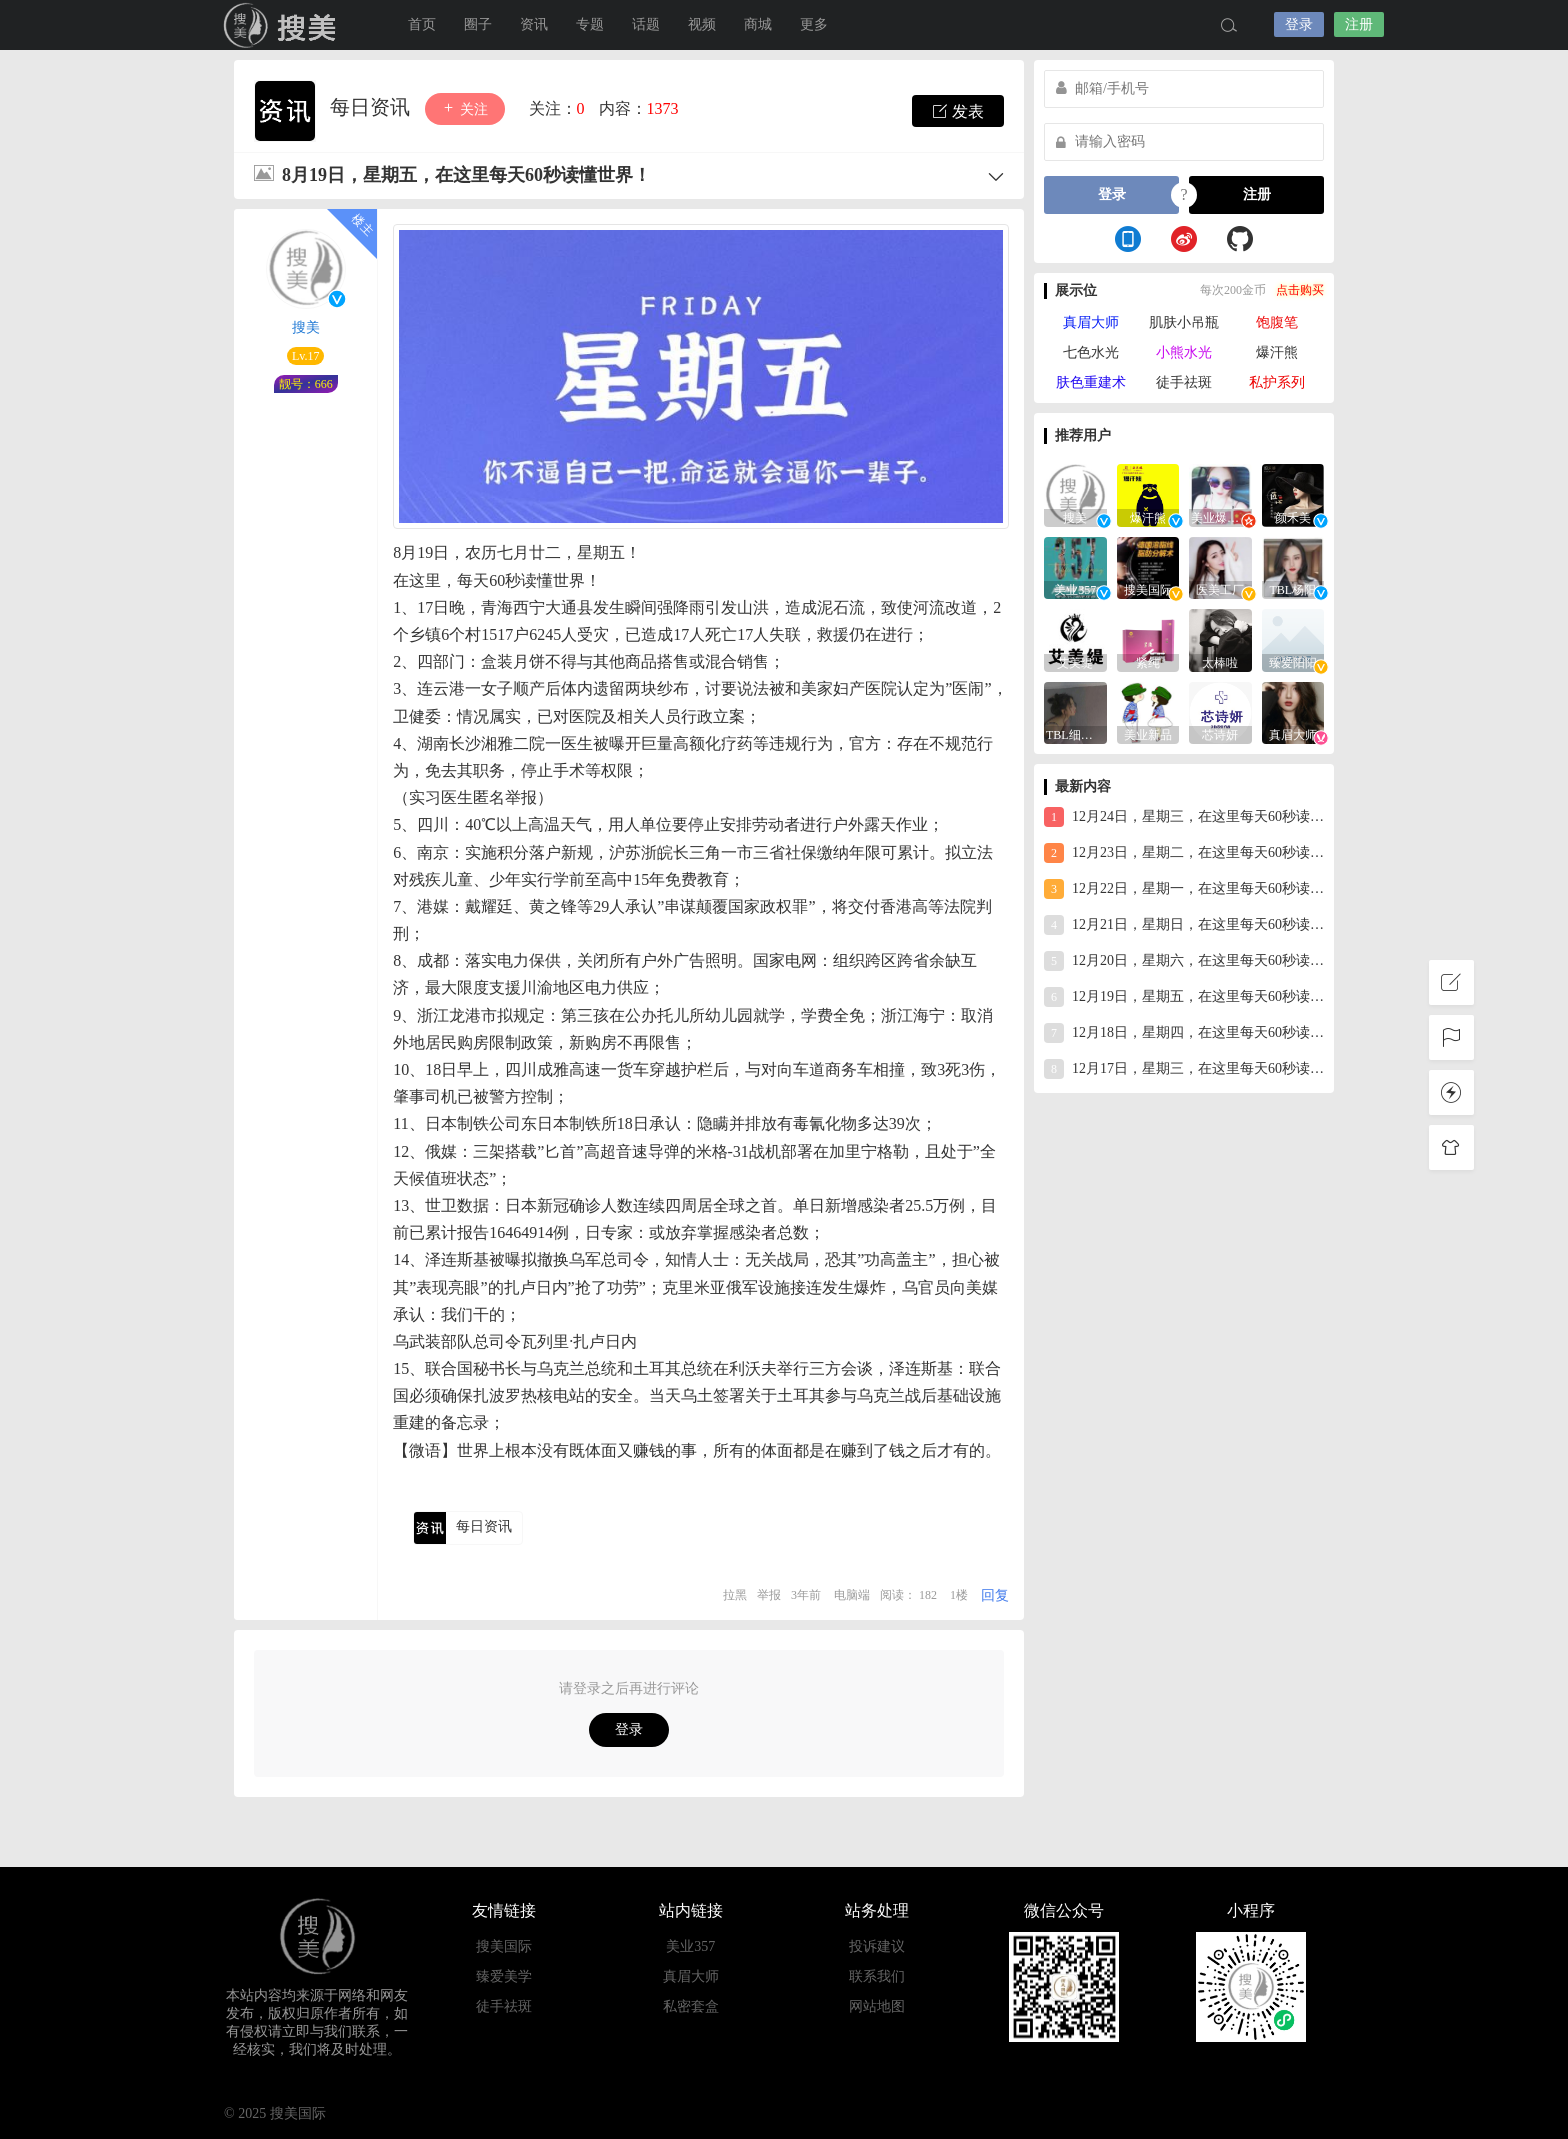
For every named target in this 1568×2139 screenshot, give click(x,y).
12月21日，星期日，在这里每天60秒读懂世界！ (1184, 925)
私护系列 (1277, 382)
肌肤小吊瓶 (1184, 322)
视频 (702, 24)
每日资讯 (372, 107)
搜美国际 (504, 1946)
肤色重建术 (1091, 382)
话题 (646, 24)
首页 (422, 24)
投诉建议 (877, 1946)
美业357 (690, 1946)
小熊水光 (1184, 352)
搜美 (284, 25)
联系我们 (877, 1976)
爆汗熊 (1277, 352)
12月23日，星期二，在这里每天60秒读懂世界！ (1184, 853)
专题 (590, 24)
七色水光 (1091, 352)
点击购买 (1300, 290)
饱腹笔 (1277, 322)
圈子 (478, 24)
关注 (465, 108)
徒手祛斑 (1184, 382)
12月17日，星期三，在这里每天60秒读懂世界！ (1184, 1069)
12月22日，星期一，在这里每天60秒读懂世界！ (1184, 889)
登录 (1299, 24)
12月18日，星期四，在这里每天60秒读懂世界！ (1184, 1033)
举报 (769, 1595)
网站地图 (877, 2006)
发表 (958, 111)
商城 (758, 24)
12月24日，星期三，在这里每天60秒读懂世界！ (1184, 817)
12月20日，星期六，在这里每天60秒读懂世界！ (1184, 961)
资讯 (534, 24)
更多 (814, 24)
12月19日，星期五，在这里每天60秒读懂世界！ (1184, 997)
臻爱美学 (504, 1976)
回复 (995, 1595)
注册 (1359, 24)
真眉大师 (1091, 322)
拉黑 (735, 1595)
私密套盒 (691, 2006)
